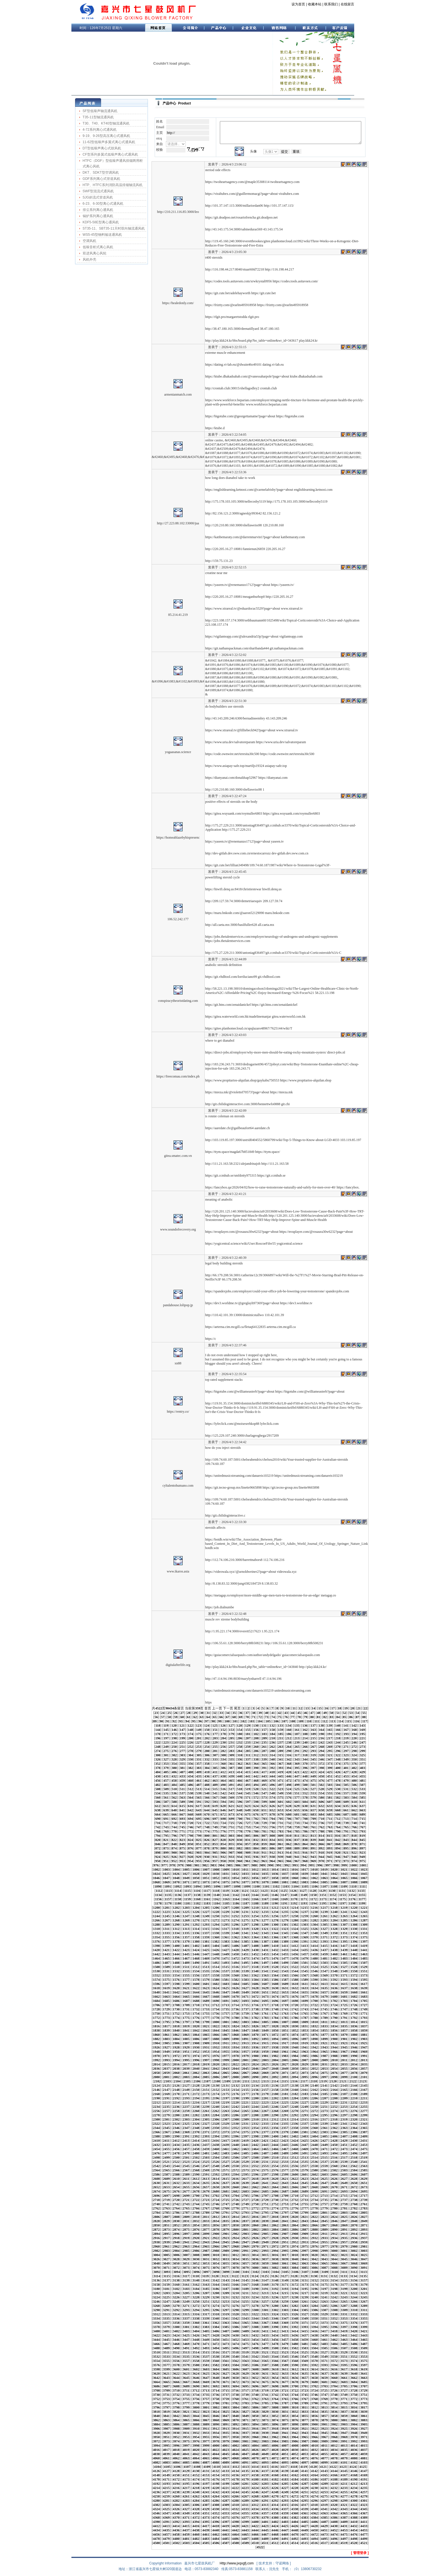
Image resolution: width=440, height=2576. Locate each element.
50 (331, 1713)
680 (288, 1814)
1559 (225, 1975)
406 (174, 1772)
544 (239, 1793)
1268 (176, 1920)
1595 (363, 1980)
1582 (235, 1980)
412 (223, 1772)
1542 (275, 1971)
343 (296, 1759)
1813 (344, 2022)
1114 (178, 1891)
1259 (304, 1916)
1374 (354, 1937)
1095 (207, 1886)
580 (321, 1798)
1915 (265, 2043)
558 (354, 1793)
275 (165, 1751)
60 (182, 1717)
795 (165, 1836)
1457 (304, 1954)
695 (198, 1819)
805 (247, 1836)
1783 (265, 2018)
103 (251, 1721)
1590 (314, 1980)
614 (174, 1806)
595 (231, 1802)
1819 (186, 2026)
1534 (195, 1971)
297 (346, 1751)
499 (296, 1785)
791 (346, 1831)
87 (357, 1717)
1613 (324, 1984)
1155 (361, 1895)
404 (157, 1772)
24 (163, 1713)
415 (247, 1772)
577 (296, 1798)
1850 (275, 2030)
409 (198, 1772)
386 (223, 1768)
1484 (354, 1958)
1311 (166, 1929)
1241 (344, 1912)
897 (362, 1848)
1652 (275, 1992)
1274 (235, 1920)
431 (165, 1776)
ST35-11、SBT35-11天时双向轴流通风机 (114, 228)
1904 (156, 2043)
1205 (205, 1908)
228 (206, 1742)
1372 (334, 1937)
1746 (334, 2009)
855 (231, 1844)
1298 (255, 1925)
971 (329, 1861)
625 (264, 1806)
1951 (186, 2052)
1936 (255, 2047)
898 (157, 1853)
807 (264, 1836)
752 (239, 1827)
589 (182, 1802)
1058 (275, 1878)
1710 (195, 2005)
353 (165, 1764)
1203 (186, 1908)
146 (174, 1730)
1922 (334, 2043)
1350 (334, 1933)
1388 (275, 1942)
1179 (168, 1903)
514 (206, 1789)
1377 (166, 1942)
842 (337, 1840)
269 (329, 1747)
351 (362, 1759)
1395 (344, 1942)
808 (272, 1836)
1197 (342, 1903)
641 (182, 1810)
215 (313, 1738)
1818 (176, 2026)
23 (156, 1713)
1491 (205, 1963)
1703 (344, 2001)
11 (293, 1708)
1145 (265, 1895)
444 (272, 1776)
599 (264, 1802)
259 (247, 1747)
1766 (314, 2014)
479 (346, 1781)
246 (354, 1742)
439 (231, 1776)
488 (206, 1785)
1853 (304, 2030)
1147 (284, 1895)
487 (198, 1785)
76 (286, 1717)
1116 (197, 1891)
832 (256, 1840)
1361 (225, 1937)
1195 (323, 1903)
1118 (216, 1891)
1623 (205, 1988)
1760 (255, 2014)
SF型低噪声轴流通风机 (100, 111)
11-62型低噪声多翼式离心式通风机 (109, 142)
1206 (215, 1908)
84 (338, 1717)
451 (329, 1776)
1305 (324, 1925)
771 (182, 1831)
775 (215, 1831)
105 (267, 1721)
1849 (265, 2030)
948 (354, 1857)
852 (206, 1844)
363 (247, 1764)
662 (354, 1810)
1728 (156, 2009)
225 (182, 1742)
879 (215, 1848)
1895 (284, 2039)
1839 (166, 2030)
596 (239, 1802)
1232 (255, 1912)
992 (287, 1865)
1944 (334, 2047)
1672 (255, 1997)
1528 (354, 1967)
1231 (245, 1912)
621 (231, 1806)
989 (262, 1865)
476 (321, 1781)
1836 (354, 2026)
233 (247, 1742)
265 (296, 1747)
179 (231, 1734)
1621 (186, 1988)
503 (329, 1785)
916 (305, 1853)
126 (223, 1725)
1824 (235, 2026)
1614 (334, 1984)
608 (337, 1802)
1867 (225, 2035)
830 (239, 1840)
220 (354, 1738)
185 (280, 1734)
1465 (166, 1958)
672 (223, 1814)
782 (272, 1831)
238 (288, 1742)
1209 (245, 1908)
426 (337, 1772)
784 (288, 1831)
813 (313, 1836)
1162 (216, 1899)
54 (357, 1713)
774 (206, 1831)
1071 (186, 1882)
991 (278, 1865)
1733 (205, 2009)
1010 (235, 1870)
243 (329, 1742)
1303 (304, 1925)
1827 (265, 2026)
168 (354, 1730)
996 (319, 1865)
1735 (225, 2009)
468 (256, 1781)
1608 (275, 1984)
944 (321, 1857)
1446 (195, 1954)
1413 (304, 1946)
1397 (363, 1942)
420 (288, 1772)
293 (313, 1751)
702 (256, 1819)
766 (354, 1827)
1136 (177, 1895)
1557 (205, 1975)
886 (272, 1848)
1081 (284, 1882)
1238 (314, 1912)
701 (247, 1819)
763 (329, 1827)
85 (344, 1717)
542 (223, 1793)
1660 (354, 1992)
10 (287, 1708)
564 (190, 1798)
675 (247, 1814)
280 (206, 1751)
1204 (195, 1908)
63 (201, 1717)
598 (256, 1802)
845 (362, 1840)
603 (296, 1802)
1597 (166, 1984)
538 (190, 1793)
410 (206, 1772)
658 (321, 1810)
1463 (363, 1954)
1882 (156, 2039)
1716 (255, 2005)
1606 (255, 1984)
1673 (265, 1997)
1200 (156, 1908)
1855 (324, 2030)
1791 (344, 2018)
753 (247, 1827)
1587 (284, 1980)
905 (215, 1853)
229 (215, 1742)
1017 (304, 1870)
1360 (215, 1937)
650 (256, 1810)
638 (157, 1810)
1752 (176, 2014)
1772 (156, 2018)
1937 (265, 2047)
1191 (284, 1903)
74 (273, 1717)
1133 (361, 1891)
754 (256, 1827)
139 (329, 1725)
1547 (324, 1971)
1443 (166, 1954)
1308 (354, 1925)
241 (313, 1742)
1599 (186, 1984)
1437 (324, 1950)
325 (362, 1755)
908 (239, 1853)
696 (206, 1819)
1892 (255, 2039)
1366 (275, 1937)
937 (264, 1857)
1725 (344, 2005)
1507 (363, 1963)
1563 (265, 1975)
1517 (245, 1967)
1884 (176, 2039)
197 (165, 1738)
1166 (255, 1899)
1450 (235, 1954)
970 (321, 1861)
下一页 (228, 1708)
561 (165, 1798)
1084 (314, 1882)
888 (288, 1848)
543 (231, 1793)
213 (296, 1738)
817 (346, 1836)
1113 (168, 1891)
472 (288, 1781)
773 (198, 1831)
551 (296, 1793)
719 (182, 1823)
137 (313, 1725)
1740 (275, 2009)
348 (337, 1759)
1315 (205, 1929)
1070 (176, 1882)
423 (313, 1772)
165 (329, 1730)
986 (237, 1865)
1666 (195, 1997)
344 (305, 1759)
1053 (225, 1878)
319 (313, 1755)
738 (337, 1823)
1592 (334, 1980)
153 (231, 1730)
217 (329, 1738)
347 (329, 1759)
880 (223, 1848)
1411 (284, 1946)
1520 (275, 1967)
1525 (324, 1967)
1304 (314, 1925)
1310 (156, 1929)
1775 (186, 2018)
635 (346, 1806)
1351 (344, 1933)
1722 (314, 2005)
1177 (361, 1899)
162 (305, 1730)
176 (206, 1734)
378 (157, 1768)
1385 (245, 1942)
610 (354, 1802)
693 (182, 1819)
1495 (245, 1963)
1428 (235, 1950)
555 (329, 1793)
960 (239, 1861)
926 (174, 1857)
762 (321, 1827)
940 (288, 1857)
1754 (195, 2014)
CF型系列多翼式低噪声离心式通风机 (110, 154)
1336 (195, 1933)
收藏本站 (314, 4)
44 (292, 1713)
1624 (215, 1988)
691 (165, 1819)
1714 (235, 2005)
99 (219, 1721)
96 (200, 1721)
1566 (294, 1975)
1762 (275, 2014)
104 (259, 1721)
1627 (245, 1988)
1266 (156, 1920)
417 (264, 1772)
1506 (354, 1963)
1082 (294, 1882)
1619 (166, 1988)
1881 (363, 2035)
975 (362, 1861)
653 (280, 1810)
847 (165, 1844)
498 (288, 1785)
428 (354, 1772)
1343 (265, 1933)
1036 (275, 1874)
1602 (215, 1984)
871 (362, 1844)
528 (321, 1789)
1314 (195, 1929)
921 (346, 1853)
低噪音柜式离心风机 (98, 247)
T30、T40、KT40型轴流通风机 (106, 123)
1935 (245, 2047)
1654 (294, 1992)
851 (198, 1844)
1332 (156, 1933)
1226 (195, 1912)
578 (305, 1798)
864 (305, 1844)
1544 (294, 1971)
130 (255, 1725)
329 (182, 1759)
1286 (354, 1920)
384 (206, 1768)
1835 (344, 2026)
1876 (314, 2035)
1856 (334, 2030)
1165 (245, 1899)
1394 (334, 1942)
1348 (314, 1933)
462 (206, 1781)
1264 (354, 1916)
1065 (344, 1878)
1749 (363, 2009)
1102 (276, 1886)
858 (256, 1844)
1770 (354, 2014)
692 (174, 1819)
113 (332, 1721)
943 (313, 1857)
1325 (304, 1929)
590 (190, 1802)
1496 (255, 1963)
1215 (304, 1908)
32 (214, 1713)
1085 (324, 1882)
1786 (294, 2018)
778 (239, 1831)
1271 (205, 1920)
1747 (344, 2009)
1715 (245, 2005)
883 (247, 1848)
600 (272, 1802)
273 (362, 1747)
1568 (314, 1975)
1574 (156, 1980)
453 (346, 1776)
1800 (215, 2022)
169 (362, 1730)
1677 (304, 1997)
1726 (354, 2005)
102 (243, 1721)
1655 (304, 1992)
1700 (314, 2001)
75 (279, 1717)
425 (329, 1772)
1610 (294, 1984)
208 (256, 1738)
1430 (255, 1950)
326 (157, 1759)
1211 (265, 1908)
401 (346, 1768)
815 (329, 1836)
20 (352, 1708)
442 (256, 1776)
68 (234, 1717)
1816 (156, 2026)
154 (239, 1730)
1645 (205, 1992)
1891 (245, 2039)
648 (239, 1810)
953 (182, 1861)
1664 (176, 1997)
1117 (206, 1891)
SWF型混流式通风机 (98, 191)
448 (305, 1776)
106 (276, 1721)
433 (182, 1776)
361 (231, 1764)
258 (239, 1747)
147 (182, 1730)
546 (256, 1793)
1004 (176, 1870)
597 (247, 1802)
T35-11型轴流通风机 (98, 117)
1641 (166, 1992)
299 (362, 1751)
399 (329, 1768)
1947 (363, 2047)
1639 (363, 1988)
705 (280, 1819)
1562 (255, 1975)
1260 (314, 1916)
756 (272, 1827)
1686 (176, 2001)
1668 (215, 1997)
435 (198, 1776)
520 (256, 1789)
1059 (284, 1878)
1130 (332, 1891)
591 (198, 1802)
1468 (195, 1958)
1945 (344, 2047)
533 (362, 1789)
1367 (284, 1937)
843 (346, 1840)
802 (223, 1836)
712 (337, 1819)
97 (206, 1721)
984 (221, 1865)
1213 (284, 1908)
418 (272, 1772)
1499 (284, 1963)
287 (264, 1751)
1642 (176, 1992)
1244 (156, 1916)
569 (231, 1798)
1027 (186, 1874)
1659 (344, 1992)
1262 (334, 1916)
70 (247, 1717)
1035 (265, 1874)
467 (247, 1781)
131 (263, 1725)
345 (313, 1759)
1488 (176, 1963)
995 (311, 1865)
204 (223, 1738)
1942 (314, 2047)
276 (174, 1751)
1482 (334, 1958)
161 (296, 1730)
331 (198, 1759)
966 (288, 1861)
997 (327, 1865)
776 (223, 1831)
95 (193, 1721)
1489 (186, 1963)
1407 (245, 1946)
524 (288, 1789)
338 (256, 1759)
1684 (156, 2001)
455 (362, 1776)
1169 (284, 1899)
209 (264, 1738)
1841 (186, 2030)
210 (272, 1738)
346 (321, 1759)
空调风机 (89, 241)
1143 (245, 1895)
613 (165, 1806)
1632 (294, 1988)
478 (337, 1781)
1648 (235, 1992)
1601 (205, 1984)
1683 (363, 1997)
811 (296, 1836)
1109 (343, 1886)
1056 (255, 1878)
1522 (294, 1967)
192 (337, 1734)
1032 (235, 1874)
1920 (314, 2043)
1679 (324, 1997)
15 (320, 1708)
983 (213, 1865)
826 (206, 1840)
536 (174, 1793)
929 (198, 1857)
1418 (354, 1946)
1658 (334, 1992)
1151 (323, 1895)
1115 (187, 1891)
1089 (363, 1882)
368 (288, 1764)
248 (157, 1747)
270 (337, 1747)
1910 (215, 2043)
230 (223, 1742)
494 (256, 1785)
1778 (215, 2018)
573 (264, 1798)
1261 (324, 1916)
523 (280, 1789)
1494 (235, 1963)
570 (239, 1798)
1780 (235, 2018)
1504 (334, 1963)
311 (247, 1755)
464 (223, 1781)
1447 (205, 1954)
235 (264, 1742)
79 (305, 1717)
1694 (255, 2001)
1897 (304, 2039)
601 (280, 1802)
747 (198, 1827)
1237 (304, 1912)
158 (272, 1730)
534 (157, 1793)
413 (231, 1772)
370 (305, 1764)
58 (169, 1717)
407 (182, 1772)
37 (247, 1713)
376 (354, 1764)
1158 (177, 1899)
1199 (361, 1903)
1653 (284, 1992)
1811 (324, 2022)
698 (223, 1819)
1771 (363, 2014)
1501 (304, 1963)
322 (337, 1755)
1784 (275, 2018)
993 (295, 1865)
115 (348, 1721)
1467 (186, 1958)
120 (173, 1725)
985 (229, 1865)
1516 (235, 1967)
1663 (166, 1997)
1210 (255, 1908)
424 (321, 1772)
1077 (245, 1882)
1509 (166, 1967)
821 (165, 1840)
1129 (322, 1891)
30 (201, 1713)
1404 (215, 1946)
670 (206, 1814)
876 (190, 1848)
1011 (245, 1870)
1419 (363, 1946)
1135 (168, 1895)
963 (264, 1861)
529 (329, 1789)
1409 (265, 1946)
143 (362, 1725)
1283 (324, 1920)
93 (180, 1721)
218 (337, 1738)
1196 (332, 1903)
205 (231, 1738)
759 (296, 1827)
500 (305, 1785)
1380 (195, 1942)
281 (215, 1751)
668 (190, 1814)
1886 (195, 2039)
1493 (225, 1963)
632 (321, 1806)
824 (190, 1840)
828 (223, 1840)
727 (247, 1823)
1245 (166, 1916)
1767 (324, 2014)
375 (346, 1764)
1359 (205, 1937)
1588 (294, 1980)
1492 (215, 1963)
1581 (225, 1980)
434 (190, 1776)
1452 (255, 1954)
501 (313, 1785)
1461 (344, 1954)
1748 (354, 2009)
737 (329, 1823)
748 (206, 1827)
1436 (314, 1950)
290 (288, 1751)
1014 (275, 1870)
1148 (294, 1895)
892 (321, 1848)
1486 (156, 1963)
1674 (275, 1997)
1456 (294, 1954)
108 (292, 1721)
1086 (334, 1882)
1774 (176, 2018)
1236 (294, 1912)
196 (157, 1738)
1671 (245, 1997)
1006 (195, 1870)
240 (305, 1742)
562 (174, 1798)
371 (313, 1764)
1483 (344, 1958)
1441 (363, 1950)
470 (272, 1781)
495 (264, 1785)
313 (264, 1755)
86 (351, 1717)
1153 (342, 1895)
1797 (186, 2022)
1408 (255, 1946)
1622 (195, 1988)
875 (182, 1848)
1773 (166, 2018)
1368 (294, 1937)
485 (182, 1785)
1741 (284, 2009)
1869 (245, 2035)
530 (337, 1789)
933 (231, 1857)
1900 (334, 2039)
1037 (284, 1874)
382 (190, 1768)
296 (337, 1751)
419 (280, 1772)
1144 (255, 1895)
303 (182, 1755)
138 (321, 1725)
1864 (195, 2035)
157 (264, 1730)
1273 (225, 1920)
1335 (186, 1933)
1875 (304, 2035)
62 (195, 1717)
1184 (216, 1903)
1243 (363, 1912)
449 (313, 1776)
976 (156, 1865)
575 (280, 1798)
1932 (215, 2047)
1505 (344, 1963)
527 (313, 1789)
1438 (334, 1950)
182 (256, 1734)
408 (190, 1772)
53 (351, 1713)
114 (340, 1721)
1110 (353, 1886)
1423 (186, 1950)
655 (296, 1810)
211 (280, 1738)
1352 (354, 1933)
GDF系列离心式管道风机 (101, 179)
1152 (332, 1895)
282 (223, 1751)
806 (256, 1836)
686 (337, 1814)
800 (206, 1836)
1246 (176, 1916)
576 (288, 1798)
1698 (294, 2001)
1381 (205, 1942)
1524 (314, 1967)
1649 (245, 1992)
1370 (314, 1937)
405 (165, 1772)
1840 (176, 2030)
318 (305, 1755)
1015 (284, 1870)
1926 (156, 2047)
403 (362, 1768)
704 (272, 1819)
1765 (304, 2014)
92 (174, 1721)
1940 (294, 2047)
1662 (156, 1997)
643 (198, 1810)
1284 (334, 1920)
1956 (235, 2052)
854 (223, 1844)
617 (198, 1806)
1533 (186, 1971)
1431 (265, 1950)
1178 (158, 1903)
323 (346, 1755)
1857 (344, 2030)
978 (172, 1865)
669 (198, 1814)
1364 (255, 1937)
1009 (225, 1870)
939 (280, 1857)
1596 (156, 1984)
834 (272, 1840)
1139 (206, 1895)
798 (190, 1836)
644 (206, 1810)
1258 (294, 1916)
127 (231, 1725)
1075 (225, 1882)
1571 (344, 1975)
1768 (334, 2014)
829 (231, 1840)
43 (286, 1713)
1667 (205, 1997)
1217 (324, 1908)
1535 (205, 1971)
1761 (265, 2014)
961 (247, 1861)
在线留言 (347, 4)
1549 (344, 1971)
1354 (156, 1937)
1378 (176, 1942)
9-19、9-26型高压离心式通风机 (106, 136)
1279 (284, 1920)
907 (231, 1853)
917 (313, 1853)
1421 (166, 1950)
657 (313, 1810)
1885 (186, 2039)
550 (288, 1793)
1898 (314, 2039)
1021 (344, 1870)
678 (272, 1814)
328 (174, 1759)
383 (198, 1768)
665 (165, 1814)
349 (346, 1759)
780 (256, 1831)
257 (231, 1747)
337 (247, 1759)
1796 (176, 2022)
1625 (225, 1988)
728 (256, 1823)
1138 (197, 1895)
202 (206, 1738)
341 (280, 1759)
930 (206, 1857)
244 (337, 1742)
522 (272, 1789)
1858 (354, 2030)
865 (313, 1844)
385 (215, 1768)
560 (157, 1798)
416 (256, 1772)
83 (331, 1717)
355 (182, 1764)
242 (321, 1742)
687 (346, 1814)
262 (272, 1747)
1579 (205, 1980)
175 (198, 1734)
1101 (266, 1886)
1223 (166, 1912)
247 (362, 1742)
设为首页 (298, 4)
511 (182, 1789)
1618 (156, 1988)
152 (223, 1730)
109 (300, 1721)
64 (208, 1717)
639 (165, 1810)
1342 (255, 1933)
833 (264, 1840)
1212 (275, 1908)
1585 (265, 1980)
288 (272, 1751)
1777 (205, 2018)
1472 (235, 1958)
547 (264, 1793)
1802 (235, 2022)
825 (198, 1840)
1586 (275, 1980)
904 (206, 1853)
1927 (166, 2047)
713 (346, 1819)
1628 (255, 1988)
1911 (225, 2043)
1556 (195, 1975)
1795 (166, 2022)
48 (318, 1713)
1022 (354, 1870)
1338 (215, 1933)
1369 (304, 1937)
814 (321, 1836)
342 (288, 1759)
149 (198, 1730)
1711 (205, 2005)
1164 (236, 1899)
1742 (294, 2009)
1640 (156, 1992)
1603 (225, 1984)
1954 (215, 2052)
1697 (284, 2001)
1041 (324, 1874)
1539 (245, 1971)
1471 (225, 1958)
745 (182, 1827)
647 (231, 1810)
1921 (324, 2043)
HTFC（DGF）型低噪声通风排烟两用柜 (113, 161)
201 (198, 1738)
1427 (225, 1950)
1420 (156, 1950)
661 (346, 1810)
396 (305, 1768)
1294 (215, 1925)
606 (321, 1802)
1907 (186, 2043)
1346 (294, 1933)
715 (362, 1819)
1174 (332, 1899)
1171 (303, 1899)
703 (264, 1819)
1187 (245, 1903)
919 (329, 1853)
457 (165, 1781)
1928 (176, 2047)
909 (247, 1853)
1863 (186, 2035)
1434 (294, 1950)
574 (272, 1798)
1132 (351, 1891)
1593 (344, 1980)
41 (273, 1713)
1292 (195, 1925)
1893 (265, 2039)
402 (354, 1768)
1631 (284, 1988)
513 (198, 1789)
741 (362, 1823)
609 (346, 1802)
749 (215, 1827)
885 (264, 1848)
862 (288, 1844)
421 (296, 1772)
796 (174, 1836)
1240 (334, 1912)
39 (260, 1713)
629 (296, 1806)
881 (231, 1848)
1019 (324, 1870)
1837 (363, 2026)
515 (215, 1789)
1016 (294, 1870)
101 (235, 1721)
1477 (284, 1958)
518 (239, 1789)
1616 (354, 1984)
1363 (245, 1937)
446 (288, 1776)
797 (182, 1836)
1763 (284, 2014)
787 (313, 1831)
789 (329, 1831)
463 (215, 1781)
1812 (334, 2022)
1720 (294, 2005)
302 (174, 1755)
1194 (313, 1903)
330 (190, 1759)
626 (272, 1806)
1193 (303, 1903)
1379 (186, 1942)
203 (215, 1738)
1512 (195, 1967)
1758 (235, 2014)
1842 (195, 2030)
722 (206, 1823)
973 (346, 1861)
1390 (294, 1942)
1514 (215, 1967)
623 (247, 1806)
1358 (195, 1937)
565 (198, 1798)
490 (223, 1785)
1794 (156, 2022)
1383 (225, 1942)
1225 (186, 1912)
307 (215, 1755)
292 (305, 1751)
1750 (156, 2014)
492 (239, 1785)
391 (264, 1768)
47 (312, 1713)
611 (362, 1802)
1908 (195, 2043)
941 (296, 1857)
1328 (334, 1929)
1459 (324, 1954)
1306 (334, 1925)
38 (253, 1713)
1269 (186, 1920)
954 (190, 1861)
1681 (344, 1997)
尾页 (237, 1708)
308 (223, 1755)
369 (296, 1764)
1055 (245, 1878)
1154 (352, 1895)
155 (247, 1730)
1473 (245, 1958)
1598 (176, 1984)
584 (354, 1798)
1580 (215, 1980)
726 (239, 1823)
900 (174, 1853)
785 (296, 1831)
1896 (294, 2039)
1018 (314, 1870)
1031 (225, 1874)
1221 (363, 1908)
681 (296, 1814)
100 (226, 1721)
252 (190, 1747)
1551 (363, 1971)
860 (272, 1844)
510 (174, 1789)
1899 (324, 2039)
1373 (344, 1937)
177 (215, 1734)
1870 (255, 2035)
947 (346, 1857)
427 (346, 1772)
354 (174, 1764)
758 (288, 1827)
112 (324, 1721)
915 (296, 1853)
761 (313, 1827)
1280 (294, 1920)
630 (305, 1806)
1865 (205, 2035)
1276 (255, 1920)
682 (305, 1814)
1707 (166, 2005)
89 (154, 1721)
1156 (158, 1899)
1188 (255, 1903)
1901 (344, 2039)
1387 (265, 1942)
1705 (363, 2001)
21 (359, 1708)
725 (231, 1823)
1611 (304, 1984)
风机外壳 (89, 259)
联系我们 (331, 4)
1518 (255, 1967)
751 (231, 1827)
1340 (235, 1933)
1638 (354, 1988)
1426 (215, 1950)
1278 (275, 1920)
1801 (225, 2022)
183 (264, 1734)
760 (305, 1827)
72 (260, 1717)
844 (354, 1840)
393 (280, 1768)
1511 (186, 1967)
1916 (275, 2043)
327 (165, 1759)
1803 (245, 2022)
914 (288, 1853)
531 (346, 1789)
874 (174, 1848)
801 (215, 1836)
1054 (235, 1878)
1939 (284, 2047)
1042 (334, 1874)
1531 (166, 1971)
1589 (304, 1980)
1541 (265, 1971)
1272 (215, 1920)
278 (190, 1751)
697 (215, 1819)
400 (337, 1768)
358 (206, 1764)
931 (215, 1857)
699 (231, 1819)
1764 (294, 2014)
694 (190, 1819)
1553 (166, 1975)
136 (304, 1725)
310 (239, 1755)
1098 (236, 1886)
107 (284, 1721)
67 (227, 1717)
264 (288, 1747)
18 (339, 1708)
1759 (245, 2014)
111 (316, 1721)
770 (174, 1831)
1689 (205, 2001)
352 (157, 1764)
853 (215, 1844)
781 (264, 1831)
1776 (195, 2018)
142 (353, 1725)
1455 (284, 1954)
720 (190, 1823)
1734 (215, 2009)
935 (247, 1857)
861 (280, 1844)
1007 (205, 1870)
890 (305, 1848)
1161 (206, 1899)
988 (254, 1865)
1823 (225, 2026)
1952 (195, 2052)
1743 (304, 2009)
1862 (176, 2035)
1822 (215, 2026)
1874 (294, 2035)
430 (157, 1776)
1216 (314, 1908)
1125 (283, 1891)
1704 (354, 2001)
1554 (176, 1975)
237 (280, 1742)
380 (174, 1768)
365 (264, 1764)
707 (296, 1819)
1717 (265, 2005)
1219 (344, 1908)
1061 (304, 1878)
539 (198, 1793)
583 (346, 1798)
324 (354, 1755)
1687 (186, 2001)
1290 (176, 1925)
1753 (186, 2014)
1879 (344, 2035)
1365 (265, 1937)
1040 (314, 1874)
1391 (304, 1942)
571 (247, 1798)
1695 (265, 2001)
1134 (158, 1895)
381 (182, 1768)
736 (321, 1823)
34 (227, 1713)
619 (215, 1806)
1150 (313, 1895)
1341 (245, 1933)
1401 (186, 1946)
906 (223, 1853)
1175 (342, 1899)
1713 (225, 2005)
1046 (156, 1878)
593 (215, 1802)
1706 (156, 2005)
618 (206, 1806)
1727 (363, 2005)
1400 (176, 1946)
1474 (255, 1958)
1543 (284, 1971)
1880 (354, 2035)
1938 (275, 2047)
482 (157, 1785)
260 (256, 1747)
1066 (354, 1878)
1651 (265, 1992)
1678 (314, 1997)
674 (239, 1814)
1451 (245, 1954)
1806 (275, 2022)
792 (354, 1831)
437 (215, 1776)
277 (182, 1751)
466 (239, 1781)
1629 (265, 1988)
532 (354, 1789)
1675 (284, 1997)
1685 (166, 2001)
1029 (205, 1874)
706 (288, 1819)
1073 (205, 1882)
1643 (186, 1992)
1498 (275, 1963)
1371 (324, 1937)
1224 (176, 1912)
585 (362, 1798)
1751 (166, 2014)
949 (362, 1857)
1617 (363, 1984)
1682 (354, 1997)
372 (321, 1764)
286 (256, 1751)
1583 (245, 1980)
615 (182, 1806)
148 (190, 1730)
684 (321, 1814)
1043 (344, 1874)
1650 (255, 1992)
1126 (293, 1891)
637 (362, 1806)
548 (272, 1793)
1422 (176, 1950)
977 (164, 1865)
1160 (197, 1899)
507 (362, 1785)
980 (188, 1865)
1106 (314, 1886)
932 (223, 1857)
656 (305, 1810)
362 (239, 1764)
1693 (245, 2001)
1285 (344, 1920)
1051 (205, 1878)
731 (280, 1823)
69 (240, 1717)
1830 (294, 2026)
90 (161, 1721)
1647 (225, 1992)
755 (264, 1827)
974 (354, 1861)
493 (247, 1785)
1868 (235, 2035)
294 (321, 1751)
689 (362, 1814)
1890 (235, 2039)
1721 (304, 2005)
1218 (334, 1908)
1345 (284, 1933)
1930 (195, 2047)
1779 (225, 2018)
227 (198, 1742)
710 (321, 1819)
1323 (284, 1929)
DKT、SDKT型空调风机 (101, 173)
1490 (195, 1963)
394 (288, 1768)
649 (247, 1810)
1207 (225, 1908)
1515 (225, 1967)
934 (239, 1857)
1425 (205, 1950)
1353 (363, 1933)
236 (272, 1742)
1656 (314, 1992)
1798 (195, 2022)
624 (256, 1806)
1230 (235, 1912)
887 (280, 1848)
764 (337, 1827)
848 (174, 1844)
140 (337, 1725)
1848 (255, 2030)
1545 (304, 1971)
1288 (156, 1925)
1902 (354, 2039)
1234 (275, 1912)
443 (264, 1776)
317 (296, 1755)
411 (215, 1772)
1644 (195, 1992)
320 (321, 1755)
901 (182, 1853)
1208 (235, 1908)
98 (213, 1721)
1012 (255, 1870)
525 (296, 1789)
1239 (324, 1912)
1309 (363, 1925)
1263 (344, 1916)
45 (299, 1713)
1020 (334, 1870)
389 (247, 1768)
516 (223, 1789)
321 (329, 1755)
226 (190, 1742)
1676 (294, 1997)
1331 (363, 1929)
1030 (215, 1874)
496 (272, 1785)
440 (239, 1776)
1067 (363, 1878)
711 (329, 1819)
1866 (215, 2035)
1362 (235, 1937)
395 (296, 1768)
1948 (156, 2052)
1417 (344, 1946)
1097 (227, 1886)
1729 (166, 2009)
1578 (195, 1980)
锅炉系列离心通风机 (98, 216)
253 (198, 1747)
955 (198, 1861)
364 (256, 1764)
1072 (195, 1882)
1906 (176, 2043)
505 (346, 1785)
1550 (354, 1971)
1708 (176, 2005)
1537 (225, 1971)
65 (214, 1717)
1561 (245, 1975)
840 (321, 1840)
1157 (168, 1899)
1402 (195, 1946)
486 (190, 1785)
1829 (284, 2026)
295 (329, 1751)
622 (239, 1806)
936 (256, 1857)
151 (215, 1730)
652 (272, 1810)
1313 (186, 1929)
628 (288, 1806)
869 (346, 1844)
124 (206, 1725)
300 (157, 1755)
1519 (265, 1967)
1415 (324, 1946)
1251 (225, 1916)
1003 (166, 1870)
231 (231, 1742)
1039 (304, 1874)
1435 (304, 1950)
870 (354, 1844)
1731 (186, 2009)
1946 (354, 2047)
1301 (284, 1925)
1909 (205, 2043)
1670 (235, 1997)
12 (300, 1708)
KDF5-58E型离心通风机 (101, 222)
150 (206, 1730)
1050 (195, 1878)
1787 (304, 2018)
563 (182, 1798)
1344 (275, 1933)
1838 (156, 2030)
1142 (236, 1895)
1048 (176, 1878)
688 (354, 1814)
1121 (245, 1891)
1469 (205, 1958)
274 (157, 1751)
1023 (363, 1870)
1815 (363, 2022)
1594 (354, 1980)
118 (158, 1725)
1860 (156, 2035)
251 (182, 1747)
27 (182, 1713)
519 (247, 1789)
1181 (187, 1903)
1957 (245, 2052)
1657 (324, 1992)
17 (333, 1708)
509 (165, 1789)
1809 (304, 2022)
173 (182, 1734)
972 (337, 1861)
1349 (324, 1933)
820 (157, 1840)
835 (280, 1840)
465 (231, 1781)
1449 (225, 1954)
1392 (314, 1942)
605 (313, 1802)
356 (190, 1764)
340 (272, 1759)
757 (280, 1827)
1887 (205, 2039)
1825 (245, 2026)
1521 (284, 1967)
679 (280, 1814)
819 (362, 1836)
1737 (245, 2009)
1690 (215, 2001)
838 (305, 1840)
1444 (176, 1954)
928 (190, 1857)
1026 (176, 1874)
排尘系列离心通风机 (98, 210)
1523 (304, 1967)
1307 (344, 1925)
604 (305, 1802)
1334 (176, 1933)
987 (246, 1865)
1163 (226, 1899)
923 (362, 1853)
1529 (363, 1967)
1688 (195, 2001)
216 (321, 1738)
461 (198, 1781)
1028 (195, 1874)
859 (264, 1844)
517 (231, 1789)
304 (190, 1755)
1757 (225, 2014)
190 (321, 1734)
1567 (304, 1975)
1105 (305, 1886)
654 (288, 1810)
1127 (303, 1891)
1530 (156, 1971)
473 (296, 1781)
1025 (166, 1874)
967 (296, 1861)
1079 (265, 1882)
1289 (166, 1925)
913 (280, 1853)
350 (354, 1759)
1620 (176, 1988)
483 (165, 1785)
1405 (225, 1946)
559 (362, 1793)
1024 (156, 1874)
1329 (344, 1929)
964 (272, 1861)
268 (321, 1747)
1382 (215, 1942)
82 (325, 1717)
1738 (255, 2009)
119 (165, 1725)
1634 (314, 1988)
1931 (205, 2047)
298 (354, 1751)
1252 (235, 1916)
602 (288, 1802)
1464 (156, 1958)
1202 (176, 1908)
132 (272, 1725)
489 (215, 1785)
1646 (215, 1992)
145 (165, 1730)
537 (182, 1793)
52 (344, 1713)
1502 (314, 1963)
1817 (166, 2026)
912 (272, 1853)
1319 (245, 1929)
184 (272, 1734)
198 (174, 1738)
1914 (255, 2043)
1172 (313, 1899)
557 (346, 1793)
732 (288, 1823)
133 (280, 1725)
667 (182, 1814)
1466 (176, 1958)
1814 (354, 2022)
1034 (255, 1874)
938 (272, 1857)
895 (346, 1848)
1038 (294, 1874)
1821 (205, 2026)
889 (296, 1848)
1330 (354, 1929)
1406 (235, 1946)
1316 (215, 1929)
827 (215, 1840)
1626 (235, 1988)
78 (299, 1717)
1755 (205, 2014)
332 (206, 1759)
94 (187, 1721)
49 (325, 1713)
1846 (235, 2030)
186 (288, 1734)
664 (157, 1814)
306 (206, 1755)
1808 (294, 2022)
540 (206, 1793)
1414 (314, 1946)
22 (365, 1708)
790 (337, 1831)
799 (198, 1836)
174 (190, 1734)
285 (247, 1751)
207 (247, 1738)
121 (182, 1725)
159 (280, 1730)
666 (174, 1814)
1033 (245, 1874)
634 (337, 1806)
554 (321, 1793)
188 (305, 1734)
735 (313, 1823)
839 (313, 1840)
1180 (177, 1903)
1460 (334, 1954)
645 (215, 1810)
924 (157, 1857)
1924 (354, 2043)
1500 (294, 1963)
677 (264, 1814)
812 (305, 1836)
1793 (363, 2018)
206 (239, 1738)
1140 (216, 1895)
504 (337, 1785)
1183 (206, 1903)
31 (208, 1713)
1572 (354, 1975)
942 (305, 1857)
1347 (304, 1933)
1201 (166, 1908)
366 (272, 1764)
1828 (275, 2026)
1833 (324, 2026)
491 (231, 1785)
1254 (255, 1916)
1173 (323, 1899)
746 (190, 1827)
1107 (324, 1886)
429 (362, 1772)
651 (264, 1810)
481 (362, 1781)
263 (280, 1747)
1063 (324, 1878)
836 (288, 1840)
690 (157, 1819)
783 (280, 1831)
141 (345, 1725)
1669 (225, 1997)
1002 (156, 1870)
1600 (195, 1984)
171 (165, 1734)
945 (329, 1857)
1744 (314, 2009)
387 (231, 1768)
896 (354, 1848)
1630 (275, 1988)
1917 (284, 2043)
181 (247, 1734)
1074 (215, 1882)
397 (313, 1768)
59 (176, 1717)
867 (329, 1844)
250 (174, 1747)
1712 (215, 2005)
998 (336, 1865)
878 (206, 1848)
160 (288, 1730)
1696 (275, 2001)
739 (346, 1823)
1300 (275, 1925)
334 (223, 1759)
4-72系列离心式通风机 (100, 130)
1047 (166, 1878)
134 (288, 1725)
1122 (254, 1891)
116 (356, 1721)
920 (337, 1853)
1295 (225, 1925)
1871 (265, 2035)
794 (157, 1836)
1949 (166, 2052)
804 (239, 1836)
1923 (344, 2043)
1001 (363, 1865)
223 (165, 1742)
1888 (215, 2039)
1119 (225, 1891)
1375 (363, 1937)
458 (174, 1781)
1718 (275, 2005)
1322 (275, 1929)
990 (270, 1865)
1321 (265, 1929)
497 (280, 1785)
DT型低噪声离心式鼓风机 (102, 148)
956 (206, 1861)
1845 (225, 2030)
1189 (265, 1903)
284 (239, 1751)
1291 (186, 1925)
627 (280, 1806)
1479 (304, 1958)
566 (206, 1798)
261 (264, 1747)
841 (329, 1840)
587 (165, 1802)
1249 (205, 1916)
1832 (314, 2026)
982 (205, 1865)
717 (165, 1823)
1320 (255, 1929)
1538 (235, 1971)
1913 (245, 2043)
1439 (344, 1950)
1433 (284, 1950)
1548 (334, 1971)
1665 (186, 1997)
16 (326, 1708)
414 (239, 1772)
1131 (341, 1891)
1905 (166, 2043)
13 (307, 1708)
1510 (176, 1967)
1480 (314, 1958)
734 (305, 1823)
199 (182, 1738)
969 (313, 1861)
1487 (166, 1963)
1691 (225, 2001)
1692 (235, 2001)
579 (313, 1798)
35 (234, 1713)
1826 (255, 2026)
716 (157, 1823)
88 (364, 1717)
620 (223, 1806)
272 (354, 1747)
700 (239, 1819)
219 (346, 1738)
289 (280, 1751)
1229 (225, 1912)
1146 (274, 1895)
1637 (344, 1988)
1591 (324, 1980)
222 (157, 1742)
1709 (186, 2005)
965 (280, 1861)
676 (256, 1814)
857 (247, 1844)
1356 (176, 1937)
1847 (245, 2030)
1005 (186, 1870)
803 (231, 1836)
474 (305, 1781)
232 (239, 1742)
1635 (324, 1988)
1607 (265, 1984)
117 (364, 1721)
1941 (304, 2047)
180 (239, 1734)
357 (198, 1764)
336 (239, 1759)
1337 (205, 1933)
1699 (304, 2001)
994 (303, 1865)
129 (247, 1725)
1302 (294, 1925)
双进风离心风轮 (94, 253)
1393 (324, 1942)
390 (256, 1768)
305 (198, 1755)
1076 (235, 1882)
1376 (156, 1942)
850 (190, 1844)
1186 (236, 1903)
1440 (354, 1950)
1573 (363, 1975)
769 (165, 1831)
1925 (363, 2043)
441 (247, 1776)
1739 (265, 2009)
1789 (324, 2018)
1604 (235, 1984)
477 (329, 1781)
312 (256, 1755)
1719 (284, 2005)
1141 (226, 1895)
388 (239, 1768)
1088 (354, 1882)
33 (221, 1713)
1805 (265, 2022)
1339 (225, 1933)
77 (292, 1717)
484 (174, 1785)
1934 (235, 2047)
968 (305, 1861)
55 (364, 1713)
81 (318, 1717)
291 (296, 1751)
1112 (159, 1891)
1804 (255, 2022)
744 (174, 1827)
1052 (215, 1878)
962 (256, 1861)
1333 (166, 1933)
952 (174, 1861)
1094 (197, 1886)
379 (165, 1768)
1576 (176, 1980)
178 (223, 1734)
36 (240, 1713)
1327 (324, 1929)
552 (305, 1793)
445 (280, 1776)
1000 (353, 1865)
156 (256, 1730)
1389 (284, 1942)
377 (362, 1764)
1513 (205, 1967)
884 (256, 1848)
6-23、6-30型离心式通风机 (103, 204)
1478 (294, 1958)
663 (362, 1810)
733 (296, 1823)
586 (157, 1802)
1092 (177, 1886)
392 (272, 1768)
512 (190, 1789)
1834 (334, 2026)
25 (169, 1713)
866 (321, 1844)
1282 (314, 1920)
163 (313, 1730)
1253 (245, 1916)
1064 (334, 1878)
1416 (334, 1946)
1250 (215, 1916)
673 (231, 1814)
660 (337, 1810)
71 (253, 1717)
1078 (255, 1882)
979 (180, 1865)
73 (266, 1717)
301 (165, 1755)
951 (165, 1861)
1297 (245, 1925)
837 (296, 1840)
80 (312, 1717)
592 (206, 1802)
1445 (186, 1954)
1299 (265, 1925)
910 (256, 1853)
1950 (176, 2052)
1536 (215, 1971)
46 (305, 1713)
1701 (324, 2001)
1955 (225, 2052)
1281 (304, 1920)
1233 (265, 1912)
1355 (166, 1937)
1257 (284, 1916)
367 (280, 1764)
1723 (324, 2005)
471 (280, 1781)
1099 (246, 1886)
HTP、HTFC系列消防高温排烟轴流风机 (113, 185)
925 (165, 1857)
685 (329, 1814)
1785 (284, 2018)
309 (231, 1755)
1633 (304, 1988)
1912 (235, 2043)
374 (337, 1764)
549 (280, 1793)
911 (264, 1853)
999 (344, 1865)
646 (223, 1810)
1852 (294, 2030)
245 (346, 1742)
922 (354, 1853)
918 (321, 1853)
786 (305, 1831)
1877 (324, 2035)
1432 (275, 1950)
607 (329, 1802)
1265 (363, 1916)
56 (156, 1717)
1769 (344, 2014)
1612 (314, 1984)
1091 (167, 1886)
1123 (264, 1891)
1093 (187, 1886)
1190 (274, 1903)
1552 (156, 1975)
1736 (235, 2009)
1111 (363, 1886)
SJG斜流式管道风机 (98, 197)
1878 (334, 2035)
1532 (176, 1971)
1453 (265, 1954)
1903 (363, 2039)
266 (305, 1747)
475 (313, 1781)
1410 (275, 1946)
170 (157, 1734)
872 (157, 1848)
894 (337, 1848)
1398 (156, 1946)
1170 (294, 1899)
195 (362, 1734)
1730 (176, 2009)
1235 (284, 1912)
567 (215, 1798)
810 (288, 1836)
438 (223, 1776)
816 (337, 1836)
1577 (186, 1980)
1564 (275, 1975)
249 (165, 1747)
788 (321, 1831)
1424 (195, 1950)
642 (190, 1810)
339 (264, 1759)
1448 (215, 1954)
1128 (312, 1891)
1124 (274, 1891)
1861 (166, 2035)
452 (337, 1776)
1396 (354, 1942)
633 (329, 1806)
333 (215, 1759)
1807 (284, 2022)
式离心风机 (91, 166)
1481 (324, 1958)
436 (206, 1776)
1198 (352, 1903)
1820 (195, 2026)
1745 (324, 2009)
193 (346, 1734)
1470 (215, 1958)
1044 (354, 1874)
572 (256, 1798)
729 (264, 1823)
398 (321, 1768)
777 (231, 1831)
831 (247, 1840)
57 (163, 1717)
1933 (225, 2047)
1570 (334, 1975)
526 (305, 1789)
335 (231, 1759)
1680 (334, 1997)
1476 (275, 1958)
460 (190, 1781)
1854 (314, 2030)
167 (346, 1730)
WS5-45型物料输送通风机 (102, 235)
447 (296, 1776)
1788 (314, 2018)
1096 (217, 1886)
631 (313, 1806)
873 (165, 1848)
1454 (275, 1954)
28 (189, 1713)
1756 (215, 2014)
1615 (344, 1984)
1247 (186, 1916)
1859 (363, 2030)
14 (313, 1708)
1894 (275, 2039)
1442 (156, 1954)
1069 (166, 1882)
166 (337, 1730)
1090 (157, 1886)
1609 (284, 1984)
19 (346, 1708)
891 (313, 1848)
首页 (207, 1708)
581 (329, 1798)
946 (337, 1857)
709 (313, 1819)
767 (362, 1827)
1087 (344, 1882)
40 (266, 1713)
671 (215, 1814)
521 (264, 1789)
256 (223, 1747)
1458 (314, 1954)
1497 (265, 1963)
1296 (235, 1925)
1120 (235, 1891)
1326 (314, 1929)
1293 (205, 1925)
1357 (186, 1937)
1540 (255, 1971)
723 (215, 1823)
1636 (334, 1988)
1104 (295, 1886)
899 (165, 1853)
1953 (205, 2052)
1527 (344, 1967)
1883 (166, 2039)
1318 (235, 1929)
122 (190, 1725)
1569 (324, 1975)
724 (223, 1823)
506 (354, 1785)
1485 (363, 1958)
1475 (265, 1958)
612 (157, 1806)
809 (280, 1836)
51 (338, 1713)
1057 (265, 1878)
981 (197, 1865)
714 (354, 1819)
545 (247, 1793)
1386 (255, 1942)
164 (321, 1730)
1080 (275, 1882)
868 (337, 1844)
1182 (197, 1903)
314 (272, 1755)
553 (313, 1793)
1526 (334, 1967)
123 (198, 1725)
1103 (285, 1886)
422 (305, 1772)
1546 (314, 1971)
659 (329, 1810)
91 (167, 1721)
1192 (294, 1903)
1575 (166, 1980)
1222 (156, 1912)
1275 (245, 1920)
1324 (294, 1929)
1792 (354, 2018)
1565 (284, 1975)
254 (206, 1747)
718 (174, 1823)
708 (305, 1819)
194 (354, 1734)
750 (223, 1827)
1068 (156, 1882)
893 (329, 1848)
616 (190, 1806)
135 (296, 1725)
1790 (334, 2018)
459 (182, 1781)
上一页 (217, 1708)
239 (296, 1742)
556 (337, 1793)
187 (296, 1734)
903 (198, 1853)
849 (182, 1844)
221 (362, 1738)
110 (308, 1721)
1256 (275, 1916)
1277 (265, 1920)
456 (157, 1781)
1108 (334, 1886)
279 (198, 1751)
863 (296, 1844)
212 (288, 1738)
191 (329, 1734)
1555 (186, 1975)
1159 (187, 1899)
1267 (166, 1920)
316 (288, 1755)
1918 (294, 2043)
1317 (225, 1929)
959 (231, 1861)
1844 (215, 2030)
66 (221, 1717)
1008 (215, 1870)
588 (174, 1802)
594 (223, 1802)
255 (215, 1747)
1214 (294, 1908)
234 (256, 1742)
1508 (156, 1967)
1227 (205, 1912)
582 (337, 1798)
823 (182, 1840)
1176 (352, 1899)
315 (280, 1755)
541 (215, 1793)
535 (165, 1793)
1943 (324, 2047)
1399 (166, 1946)
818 (354, 1836)
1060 (294, 1878)
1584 (255, 1980)
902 (190, 1853)
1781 (245, 2018)
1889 (225, 2039)
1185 (226, 1903)
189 (313, 1734)
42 (279, 1713)
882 (239, 1848)
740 (354, 1823)
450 (321, 1776)
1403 (205, 1946)
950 (157, 1861)
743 (165, 1827)
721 (198, 1823)
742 (157, 1827)
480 (354, 1781)
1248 (195, 1916)
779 (247, 1831)
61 (189, 1717)
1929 (186, 2047)
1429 (245, 1950)
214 (305, 1738)
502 (321, 1785)
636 (354, 1806)
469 (264, 1781)
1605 (245, 1984)
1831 (304, 2026)
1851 (284, 2030)
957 (215, 1861)
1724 (334, 2005)
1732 (195, 2009)
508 (157, 1789)
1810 (314, 2022)
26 (176, 1713)
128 (239, 1725)
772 (190, 1831)
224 (174, 1742)
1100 (256, 1886)
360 (223, 1764)
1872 (275, 2035)
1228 (215, 1912)
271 (346, 1747)
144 (157, 1730)
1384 (235, 1942)
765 (346, 1827)
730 (272, 1823)
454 (354, 1776)
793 (362, 1831)
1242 (354, 1912)
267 (313, 1747)
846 (157, 1844)
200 (190, 1738)
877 (198, 1848)
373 (329, 1764)
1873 (284, 2035)
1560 (235, 1975)
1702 (334, 2001)
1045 (363, 1874)
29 (195, 1713)
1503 (324, 1963)
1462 (354, 1954)
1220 (354, 1908)
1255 (265, 1916)
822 (174, 1840)
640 (174, 1810)
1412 (294, 1946)
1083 (304, 1882)
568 (223, 1798)
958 (223, 1861)
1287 (363, 1920)
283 (231, 1751)
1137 (187, 1895)
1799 (205, 2022)
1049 (186, 1878)
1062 (314, 1878)
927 (182, 1857)
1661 (363, 1992)
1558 (215, 1975)
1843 (205, 2030)
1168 (274, 1899)
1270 (195, 1920)
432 (174, 1776)
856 (239, 1844)
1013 (265, 1870)
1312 (176, 1929)
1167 (265, 1899)
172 (174, 1734)
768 (157, 1831)
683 (313, 1814)
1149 (303, 1895)
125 (214, 1725)
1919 (304, 2043)
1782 (255, 2018)
